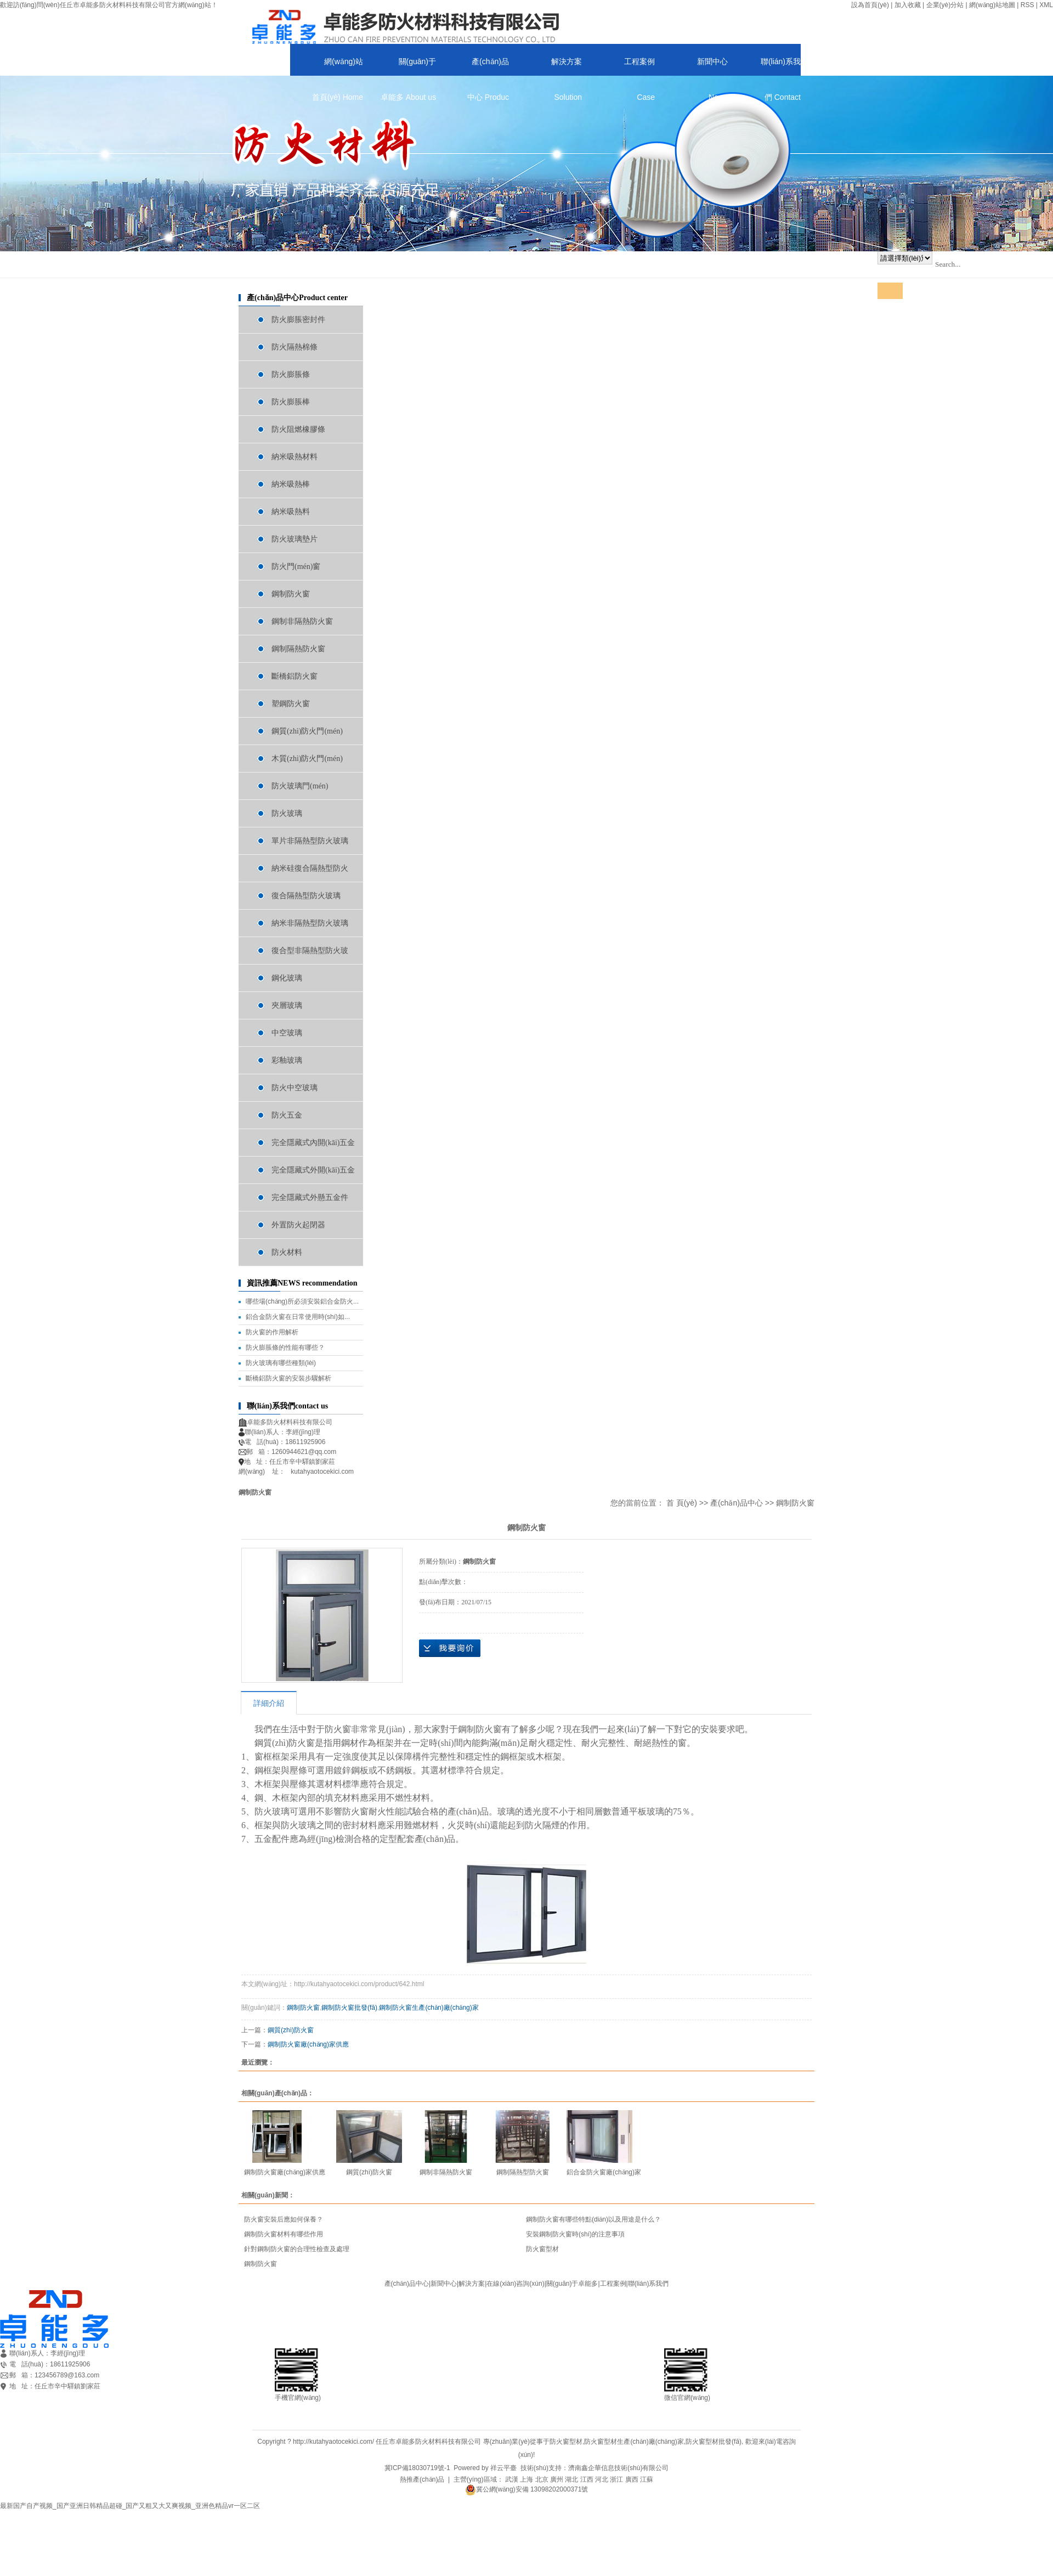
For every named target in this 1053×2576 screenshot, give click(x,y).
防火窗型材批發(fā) (713, 2441)
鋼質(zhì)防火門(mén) (307, 731)
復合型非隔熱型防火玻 (309, 950)
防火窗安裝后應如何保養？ (283, 2219)
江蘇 (646, 2479)
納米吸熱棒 (290, 484)
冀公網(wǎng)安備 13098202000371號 (526, 2489)
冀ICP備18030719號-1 (417, 2468)
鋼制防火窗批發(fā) (349, 2007)
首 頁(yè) (681, 1502)
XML (1046, 5)
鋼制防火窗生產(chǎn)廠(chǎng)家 (428, 2007)
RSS (1027, 5)
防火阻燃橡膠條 (298, 429)
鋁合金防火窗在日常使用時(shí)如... (298, 1317)
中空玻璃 (286, 1033)
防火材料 (286, 1252)
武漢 (511, 2479)
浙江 (616, 2479)
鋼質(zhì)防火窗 (291, 2030)
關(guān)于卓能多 (408, 66)
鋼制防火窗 (290, 594)
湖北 (571, 2479)
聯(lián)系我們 (781, 66)
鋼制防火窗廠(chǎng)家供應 (308, 2044)
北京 (541, 2479)
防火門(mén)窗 (295, 566)
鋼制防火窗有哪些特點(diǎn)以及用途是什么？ (593, 2219)
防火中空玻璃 (294, 1088)
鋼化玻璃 (286, 978)
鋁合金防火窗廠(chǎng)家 (604, 2172)
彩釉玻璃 (286, 1060)
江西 (586, 2479)
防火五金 (286, 1115)
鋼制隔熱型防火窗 (522, 2172)
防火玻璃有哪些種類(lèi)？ (281, 1363)
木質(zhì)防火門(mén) (307, 758)
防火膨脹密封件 (298, 319)
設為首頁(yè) (870, 5)
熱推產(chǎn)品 (422, 2479)
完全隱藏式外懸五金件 (309, 1197)
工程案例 (639, 66)
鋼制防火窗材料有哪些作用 (283, 2234)
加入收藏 (908, 5)
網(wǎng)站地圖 (992, 5)
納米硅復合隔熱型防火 (309, 868)
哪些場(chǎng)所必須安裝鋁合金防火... (302, 1301)
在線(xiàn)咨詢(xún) (515, 2283)
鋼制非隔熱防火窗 (302, 621)
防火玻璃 (286, 813)
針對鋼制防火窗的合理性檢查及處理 (296, 2249)
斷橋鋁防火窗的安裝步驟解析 (288, 1378)
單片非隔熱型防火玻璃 (309, 841)
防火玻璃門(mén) (299, 786)
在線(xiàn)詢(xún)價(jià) (449, 1648)
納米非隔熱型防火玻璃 (309, 923)
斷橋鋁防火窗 (294, 676)
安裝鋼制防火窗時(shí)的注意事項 (575, 2234)
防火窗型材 (542, 2249)
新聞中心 (712, 66)
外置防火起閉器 (298, 1225)
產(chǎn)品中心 (488, 66)
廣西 (631, 2479)
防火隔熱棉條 (294, 347)
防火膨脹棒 (290, 402)
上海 (526, 2479)
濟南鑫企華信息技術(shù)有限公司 (618, 2468)
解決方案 (566, 66)
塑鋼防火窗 (290, 704)
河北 (601, 2479)
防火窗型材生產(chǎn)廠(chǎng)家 (633, 2441)
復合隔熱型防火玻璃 (306, 896)
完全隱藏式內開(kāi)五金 (313, 1142)
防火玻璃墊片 (294, 539)
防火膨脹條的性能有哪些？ (285, 1347)
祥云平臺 (503, 2468)
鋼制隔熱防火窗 (298, 649)
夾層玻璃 (286, 1005)
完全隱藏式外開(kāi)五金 (313, 1170)
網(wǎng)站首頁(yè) (337, 66)
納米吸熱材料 (294, 457)
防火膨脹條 (290, 374)
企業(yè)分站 (945, 5)
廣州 (556, 2479)
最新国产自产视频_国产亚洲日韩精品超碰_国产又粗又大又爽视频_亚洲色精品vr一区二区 (130, 2506)
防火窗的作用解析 (272, 1332)
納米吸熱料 (290, 512)
